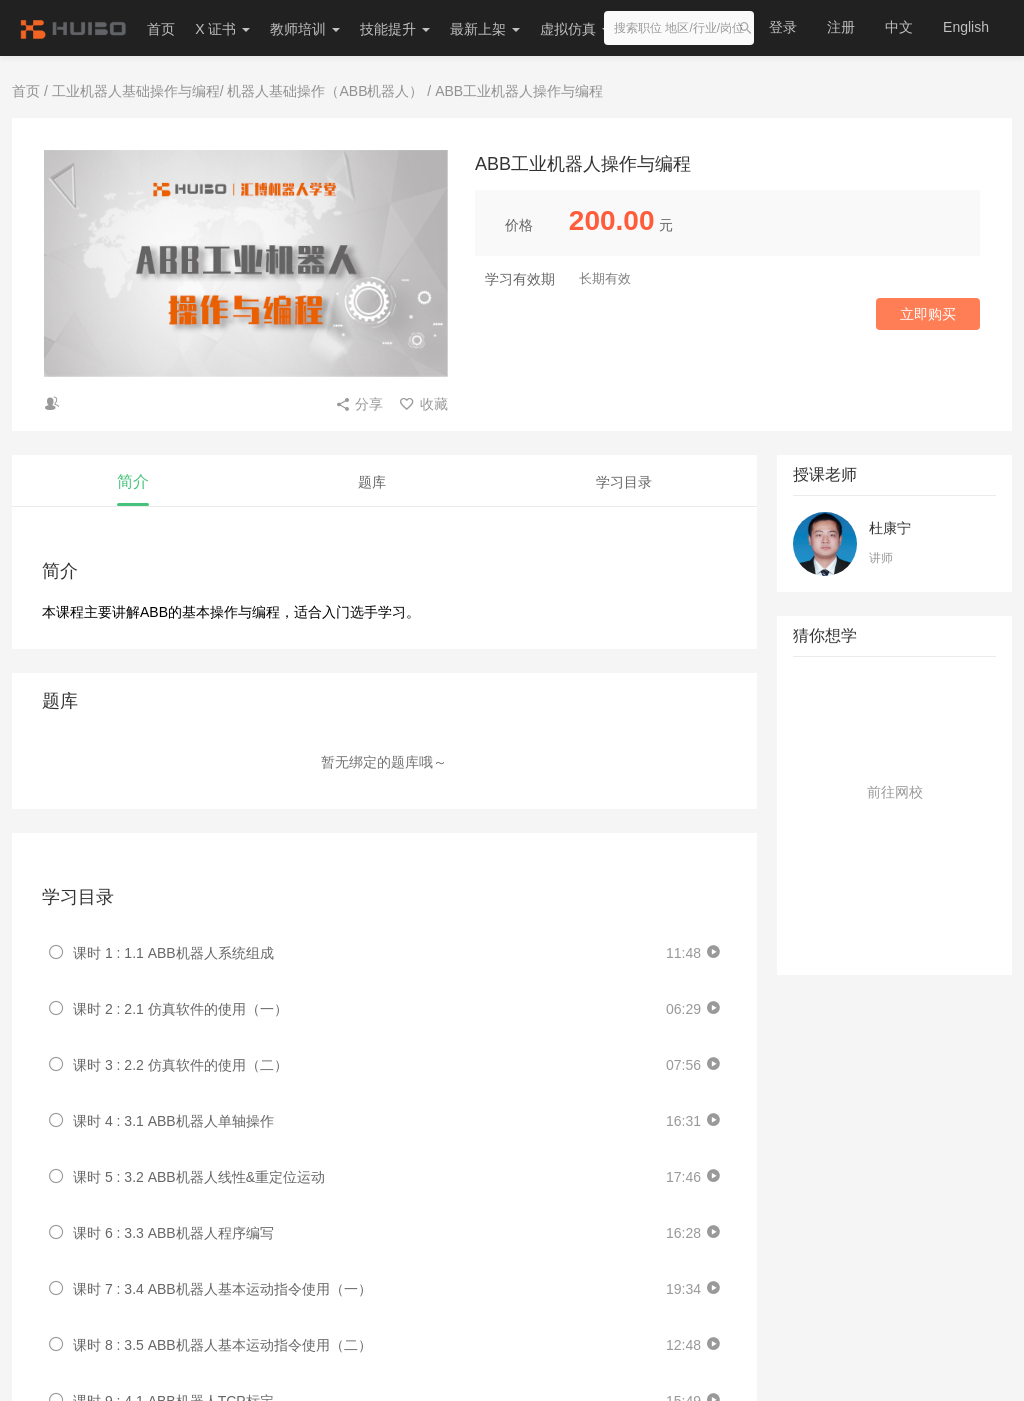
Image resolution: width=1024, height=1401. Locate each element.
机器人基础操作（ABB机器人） (325, 91)
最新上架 (485, 29)
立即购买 (928, 314)
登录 (783, 27)
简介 (133, 481)
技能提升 (395, 29)
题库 (372, 482)
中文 (899, 27)
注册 (841, 27)
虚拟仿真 (575, 29)
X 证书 (222, 29)
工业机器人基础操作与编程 (136, 91)
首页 (161, 29)
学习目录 (624, 482)
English (966, 27)
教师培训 (305, 29)
